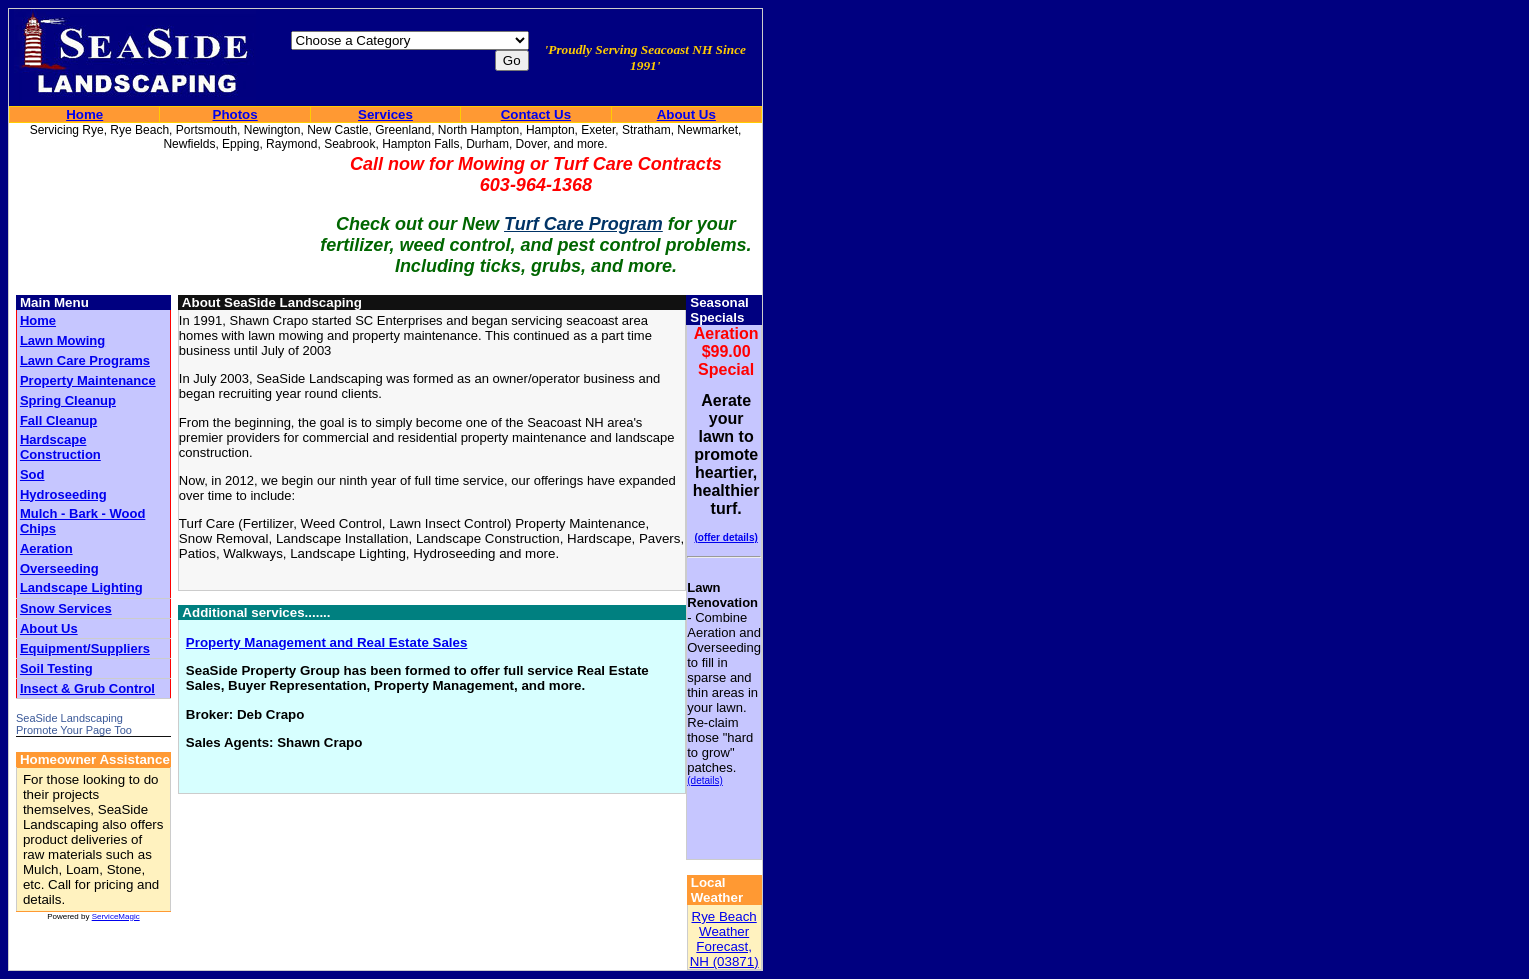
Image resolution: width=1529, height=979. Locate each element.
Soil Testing (56, 668)
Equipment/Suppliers (85, 648)
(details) (705, 780)
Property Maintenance (88, 380)
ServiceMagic (116, 916)
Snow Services (66, 608)
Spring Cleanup (68, 400)
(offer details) (725, 537)
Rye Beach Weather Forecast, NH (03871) (724, 939)
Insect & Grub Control (87, 688)
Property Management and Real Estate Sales (326, 642)
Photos (235, 114)
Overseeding (59, 568)
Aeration (46, 548)
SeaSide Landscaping (69, 718)
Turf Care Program (583, 224)
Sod (32, 474)
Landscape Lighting (81, 587)
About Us (686, 114)
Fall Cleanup (58, 420)
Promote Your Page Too (74, 730)
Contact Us (536, 114)
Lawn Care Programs (85, 360)
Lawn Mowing (62, 340)
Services (385, 114)
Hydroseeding (63, 494)
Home (84, 114)
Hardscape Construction (60, 447)
